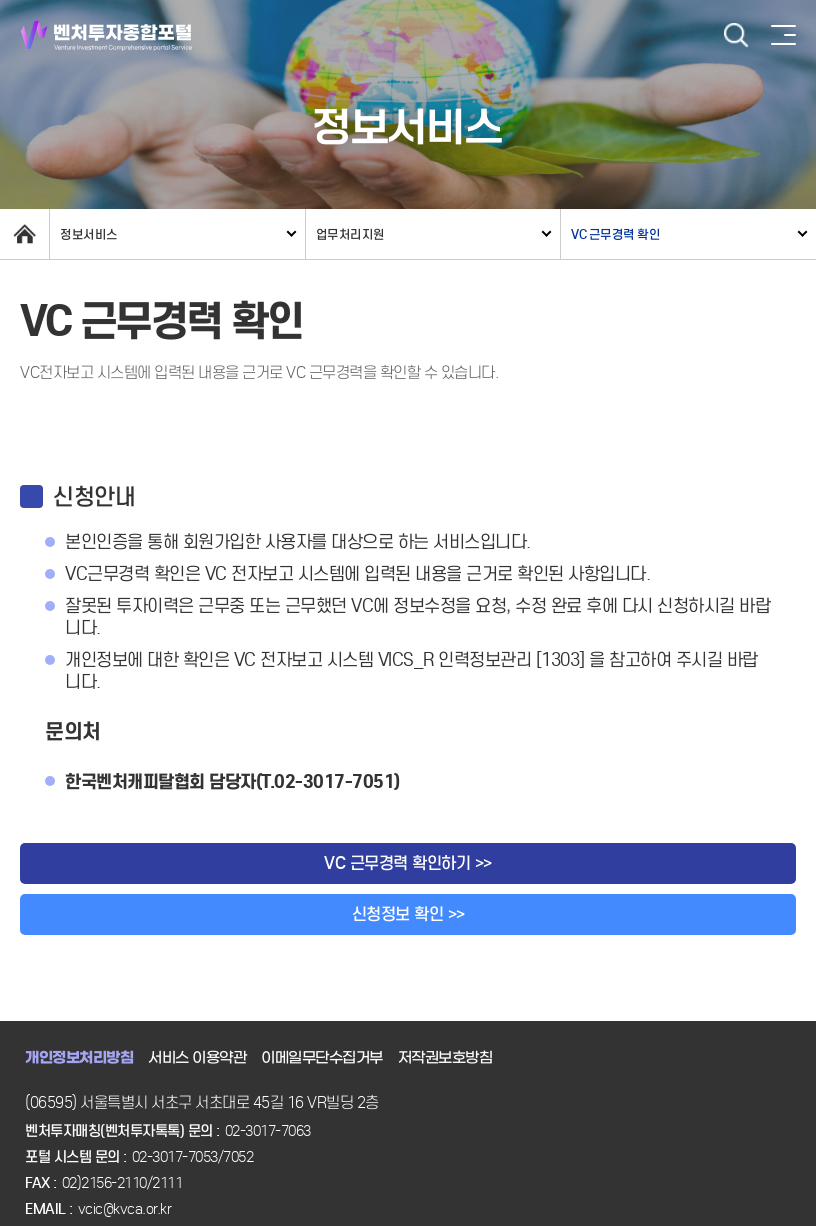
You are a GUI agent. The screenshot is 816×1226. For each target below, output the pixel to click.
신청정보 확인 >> (408, 914)
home (24, 234)
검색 (736, 35)
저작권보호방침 (445, 1058)
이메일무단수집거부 (322, 1058)
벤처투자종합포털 (106, 35)
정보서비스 (89, 234)
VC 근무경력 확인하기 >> (408, 863)
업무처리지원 (350, 234)
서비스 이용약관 (197, 1058)
